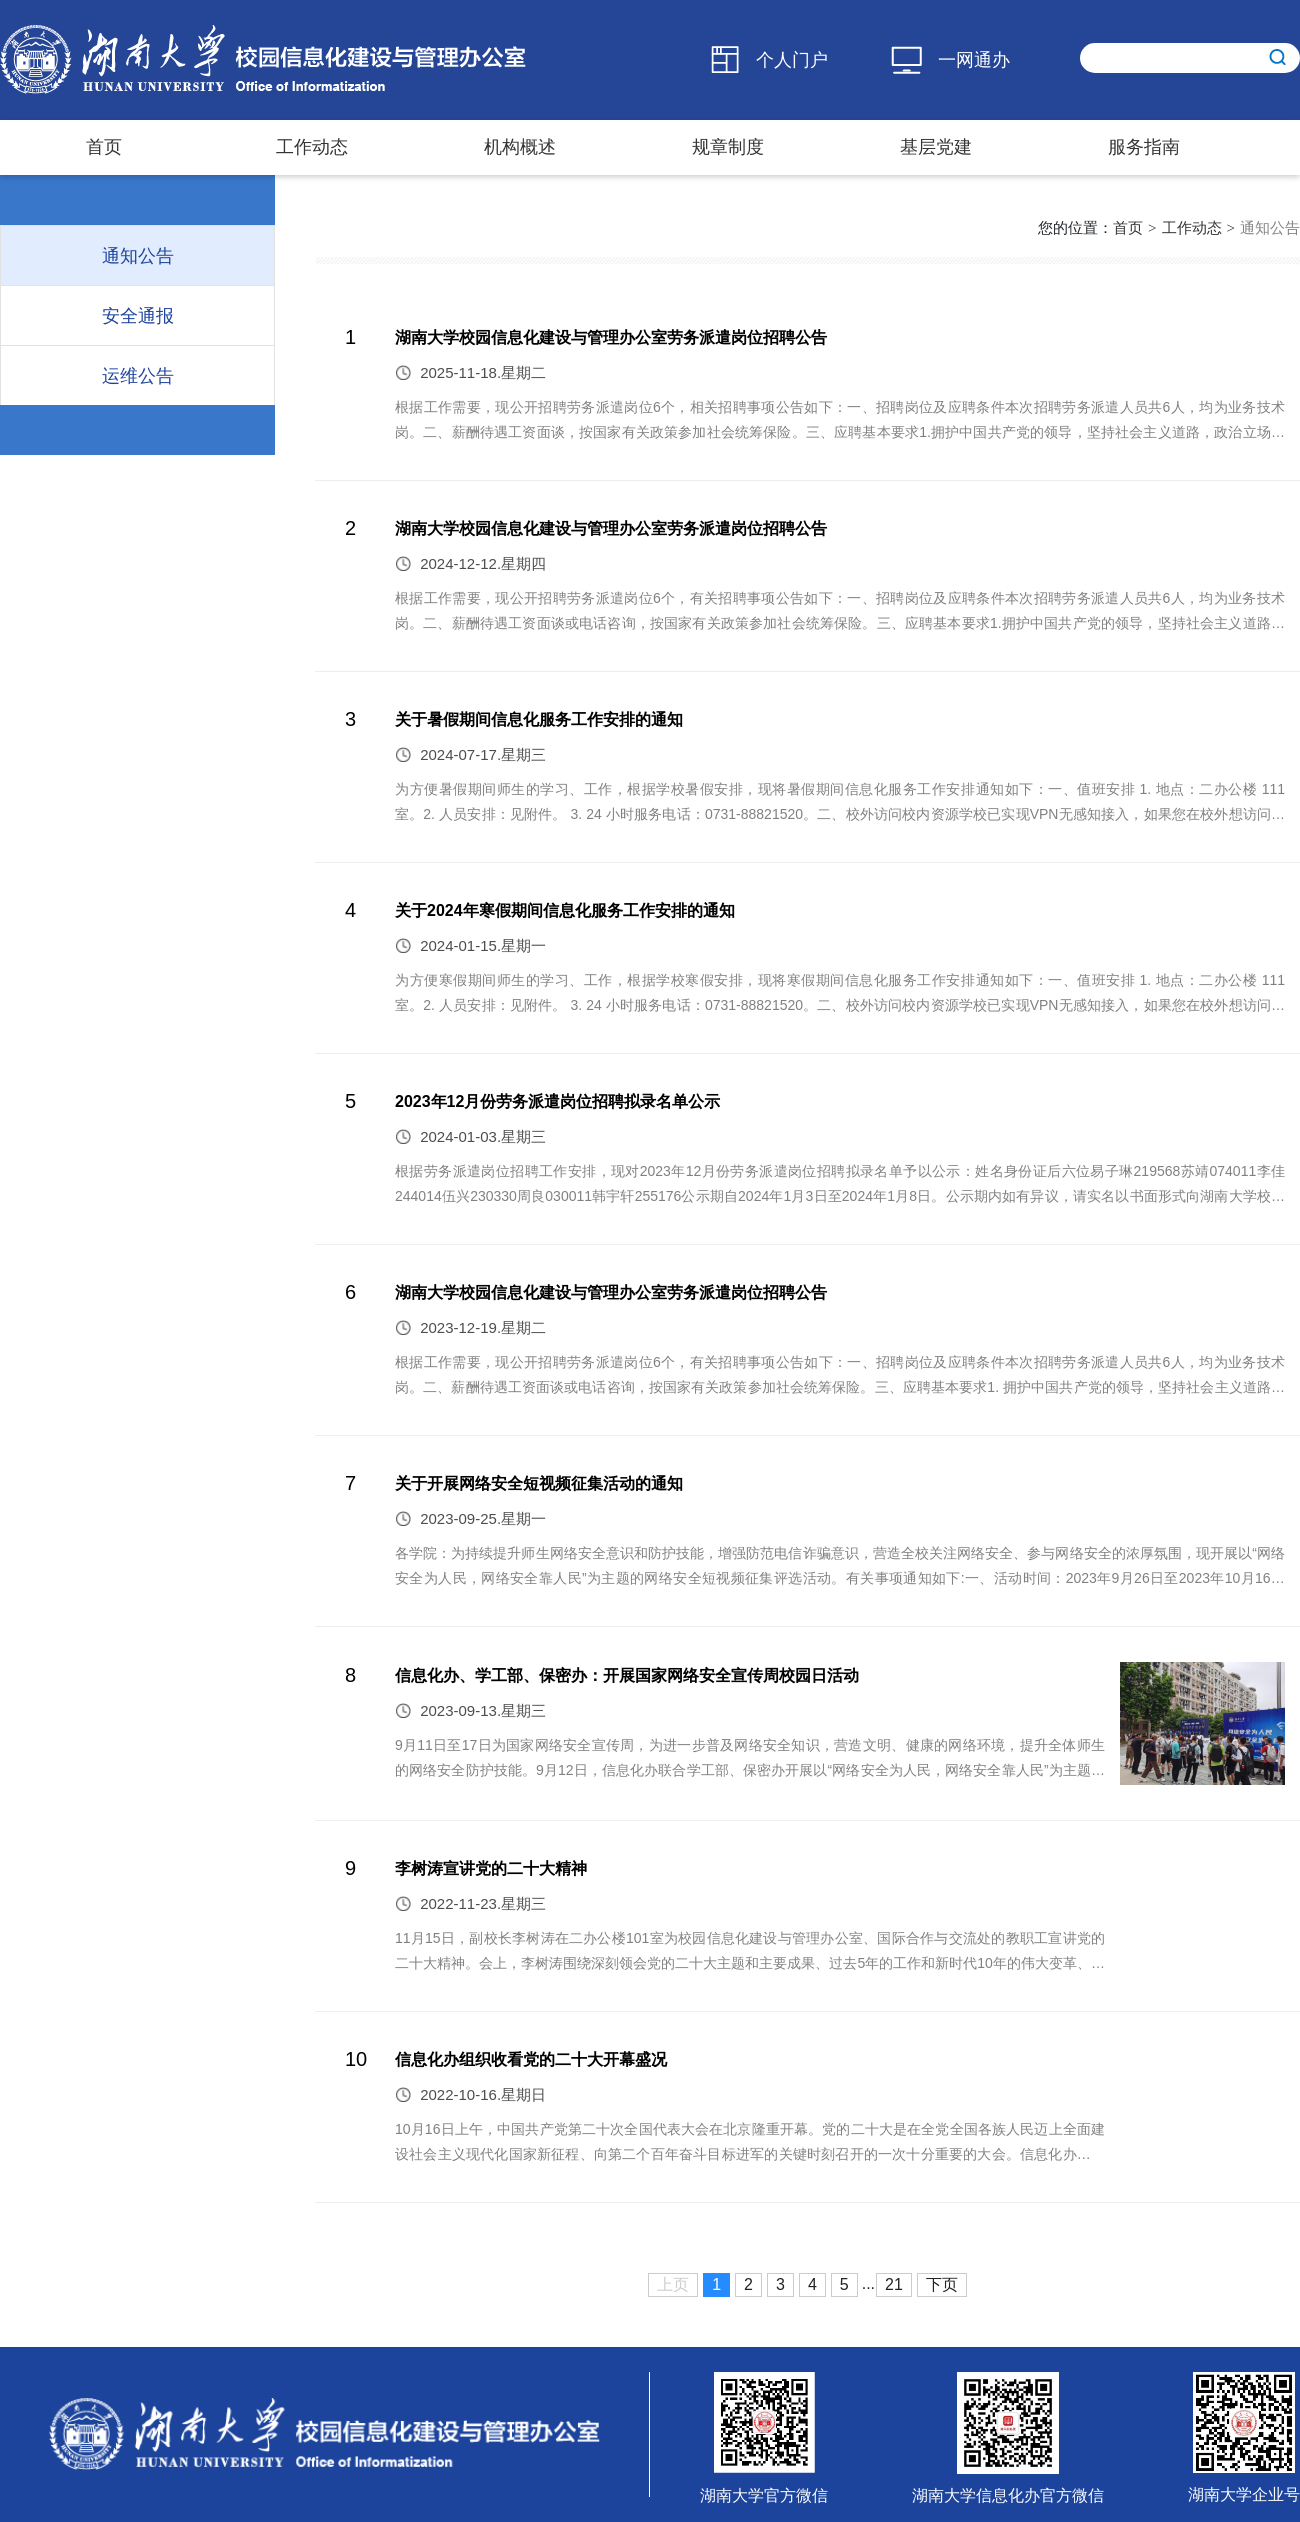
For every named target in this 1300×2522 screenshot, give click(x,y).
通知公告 (1270, 227)
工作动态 (312, 147)
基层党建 (936, 147)
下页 (942, 2284)
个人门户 (792, 60)
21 (894, 2284)
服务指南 (1144, 147)
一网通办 (974, 60)
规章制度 (728, 147)
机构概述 (520, 147)
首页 (104, 147)
